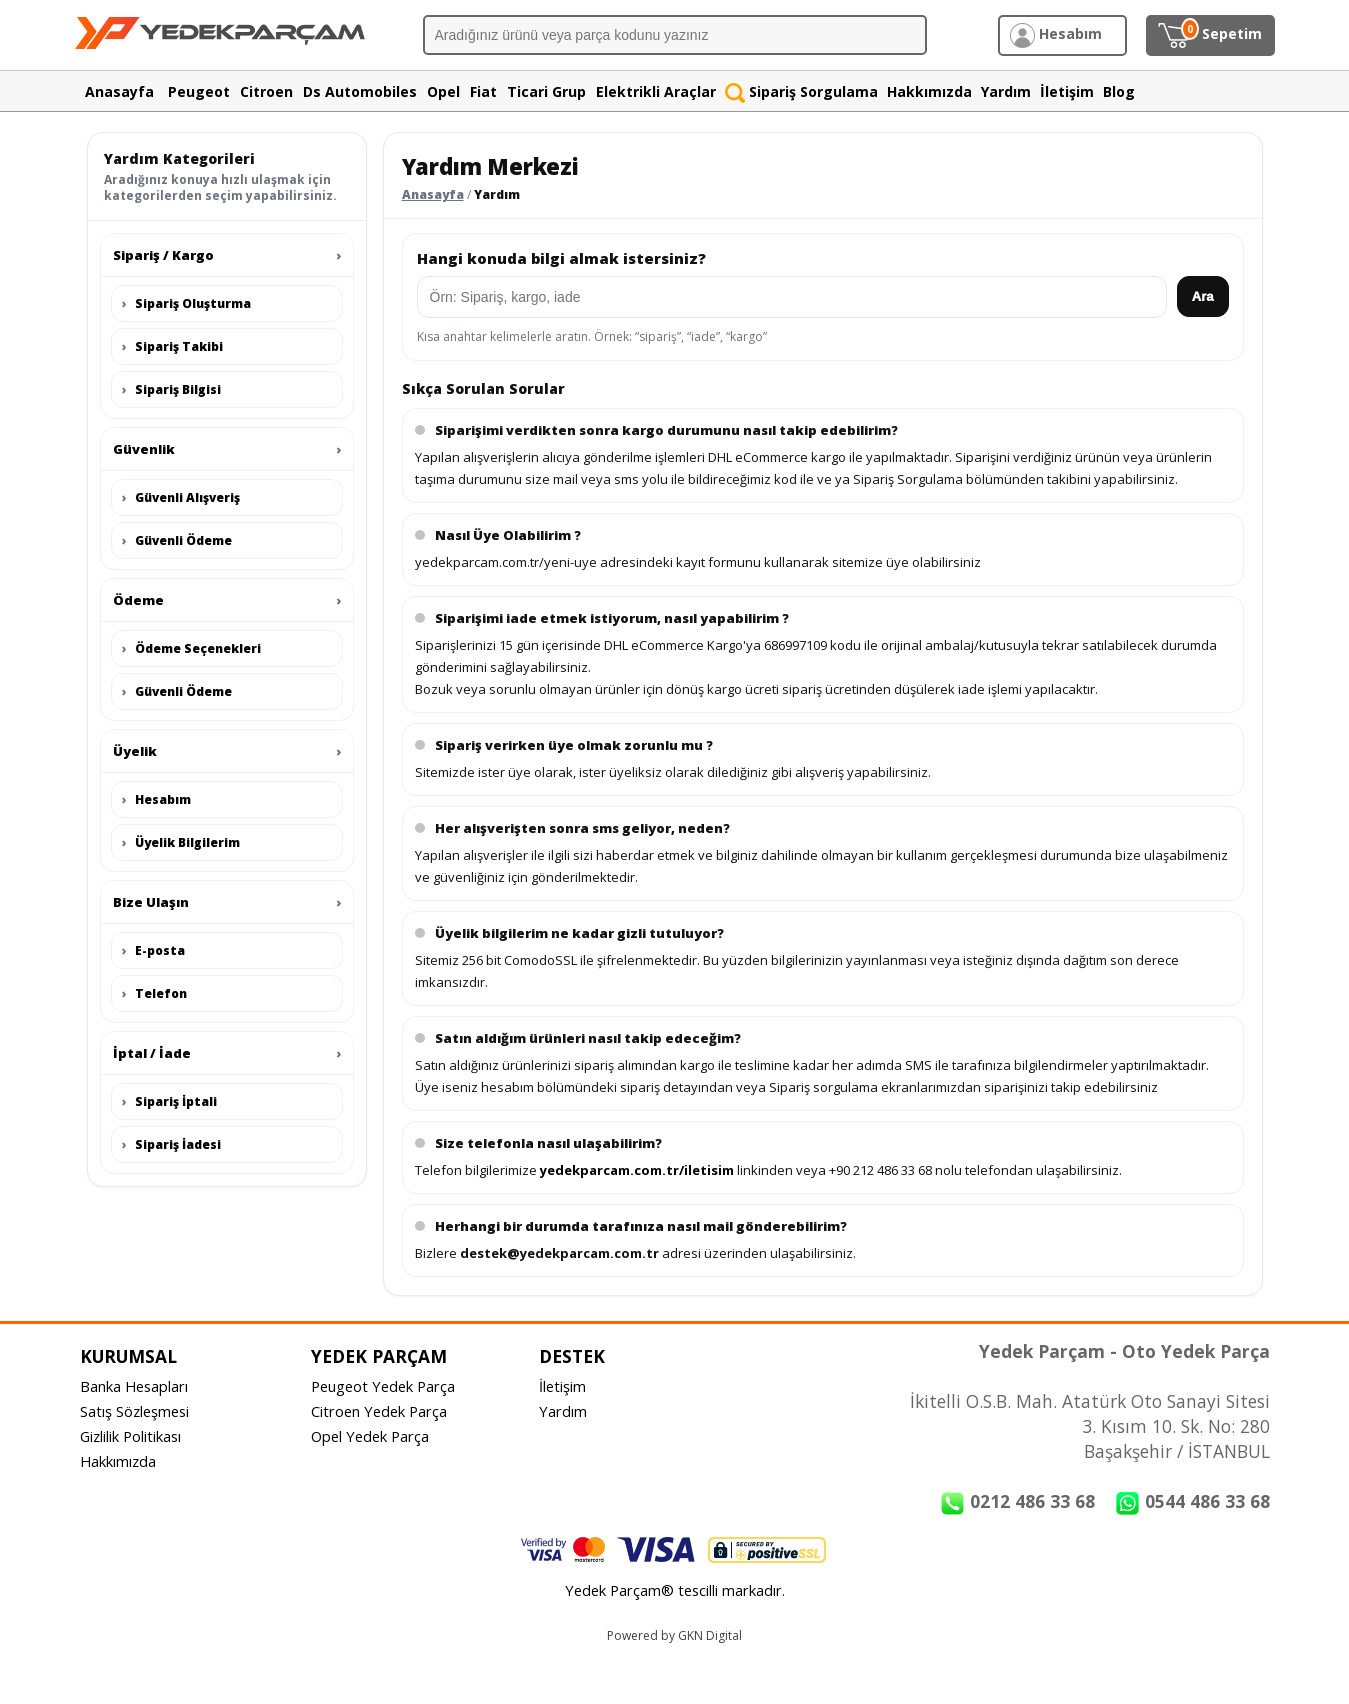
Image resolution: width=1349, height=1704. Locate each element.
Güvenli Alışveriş (181, 497)
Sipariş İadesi (171, 1144)
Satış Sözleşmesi (134, 1411)
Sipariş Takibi (172, 346)
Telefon (154, 993)
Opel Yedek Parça (370, 1436)
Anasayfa (433, 194)
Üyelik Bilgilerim (181, 842)
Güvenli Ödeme (177, 540)
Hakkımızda (118, 1461)
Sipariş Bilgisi (171, 389)
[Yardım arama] (792, 297)
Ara (1203, 296)
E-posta (153, 950)
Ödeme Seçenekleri (191, 648)
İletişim (562, 1386)
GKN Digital (710, 1635)
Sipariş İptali (169, 1101)
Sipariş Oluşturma (186, 303)
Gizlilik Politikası (130, 1436)
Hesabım (156, 799)
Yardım (563, 1411)
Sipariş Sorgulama (801, 91)
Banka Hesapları (134, 1386)
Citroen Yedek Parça (379, 1411)
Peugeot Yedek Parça (383, 1386)
